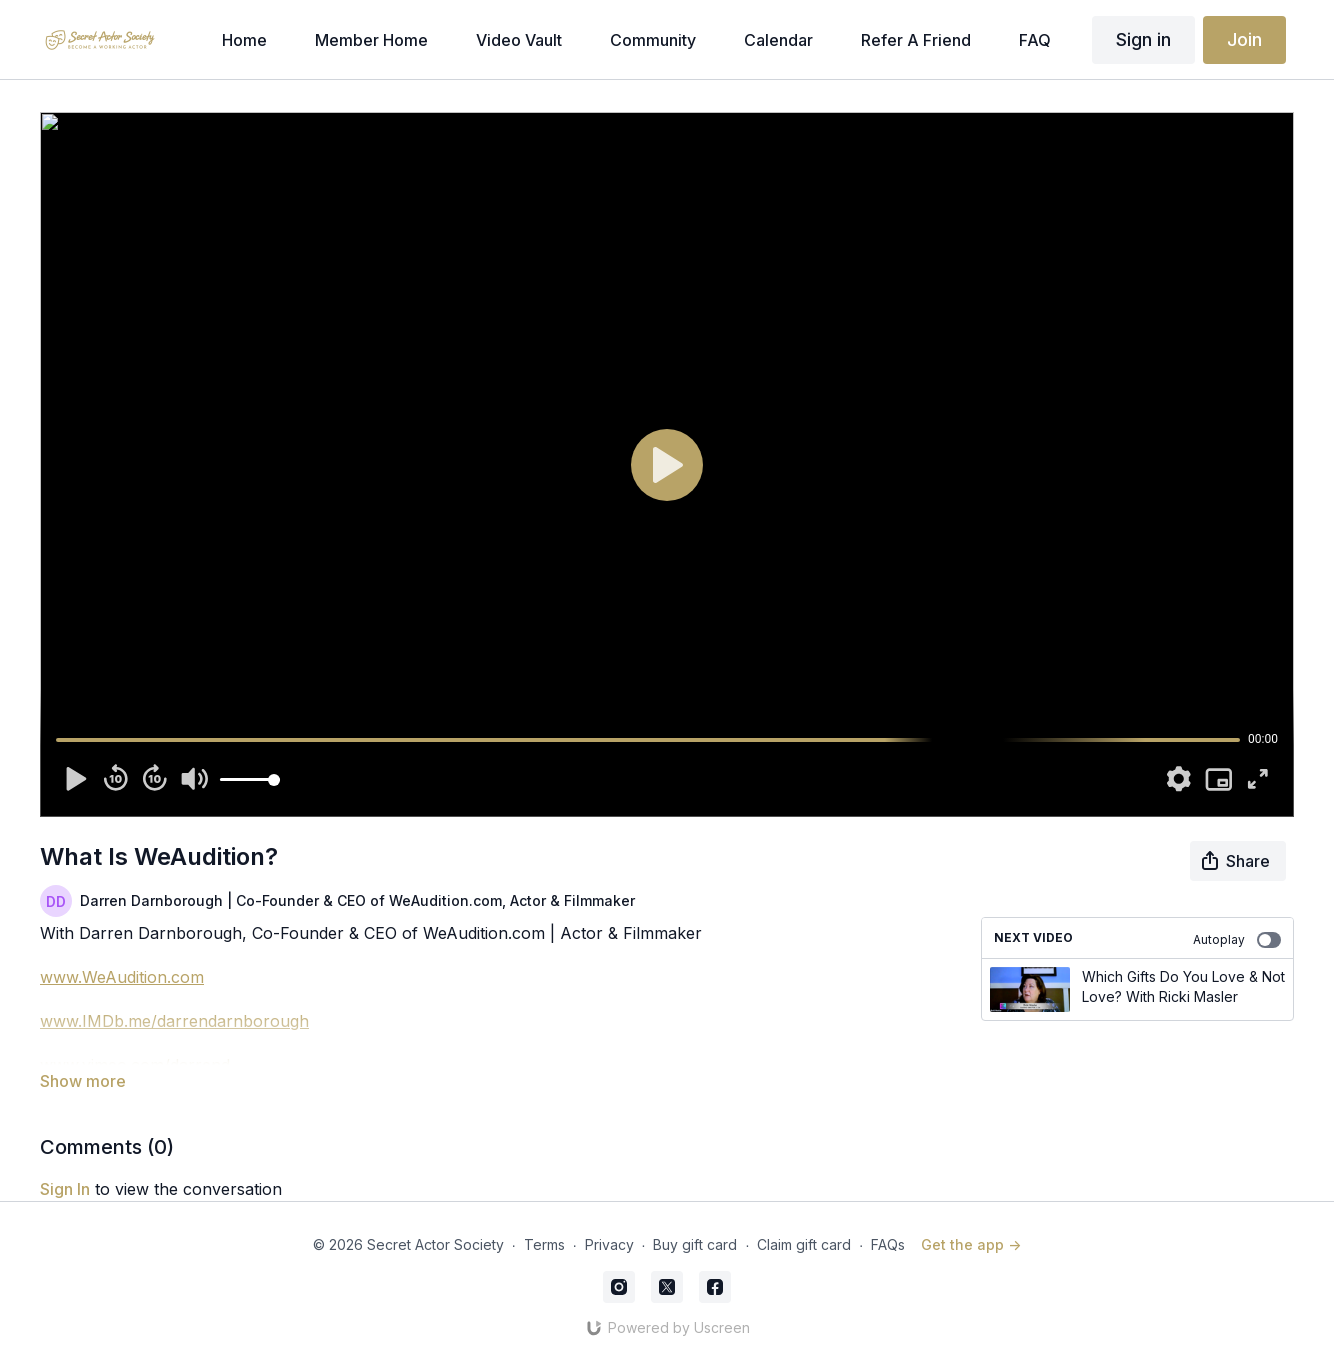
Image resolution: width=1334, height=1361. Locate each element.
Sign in (1143, 39)
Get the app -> (971, 1244)
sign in (65, 1189)
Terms (544, 1244)
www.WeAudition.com (122, 977)
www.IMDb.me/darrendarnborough (174, 1021)
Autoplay (1237, 940)
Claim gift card (804, 1244)
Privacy (609, 1244)
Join (1244, 39)
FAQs (888, 1244)
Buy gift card (695, 1244)
